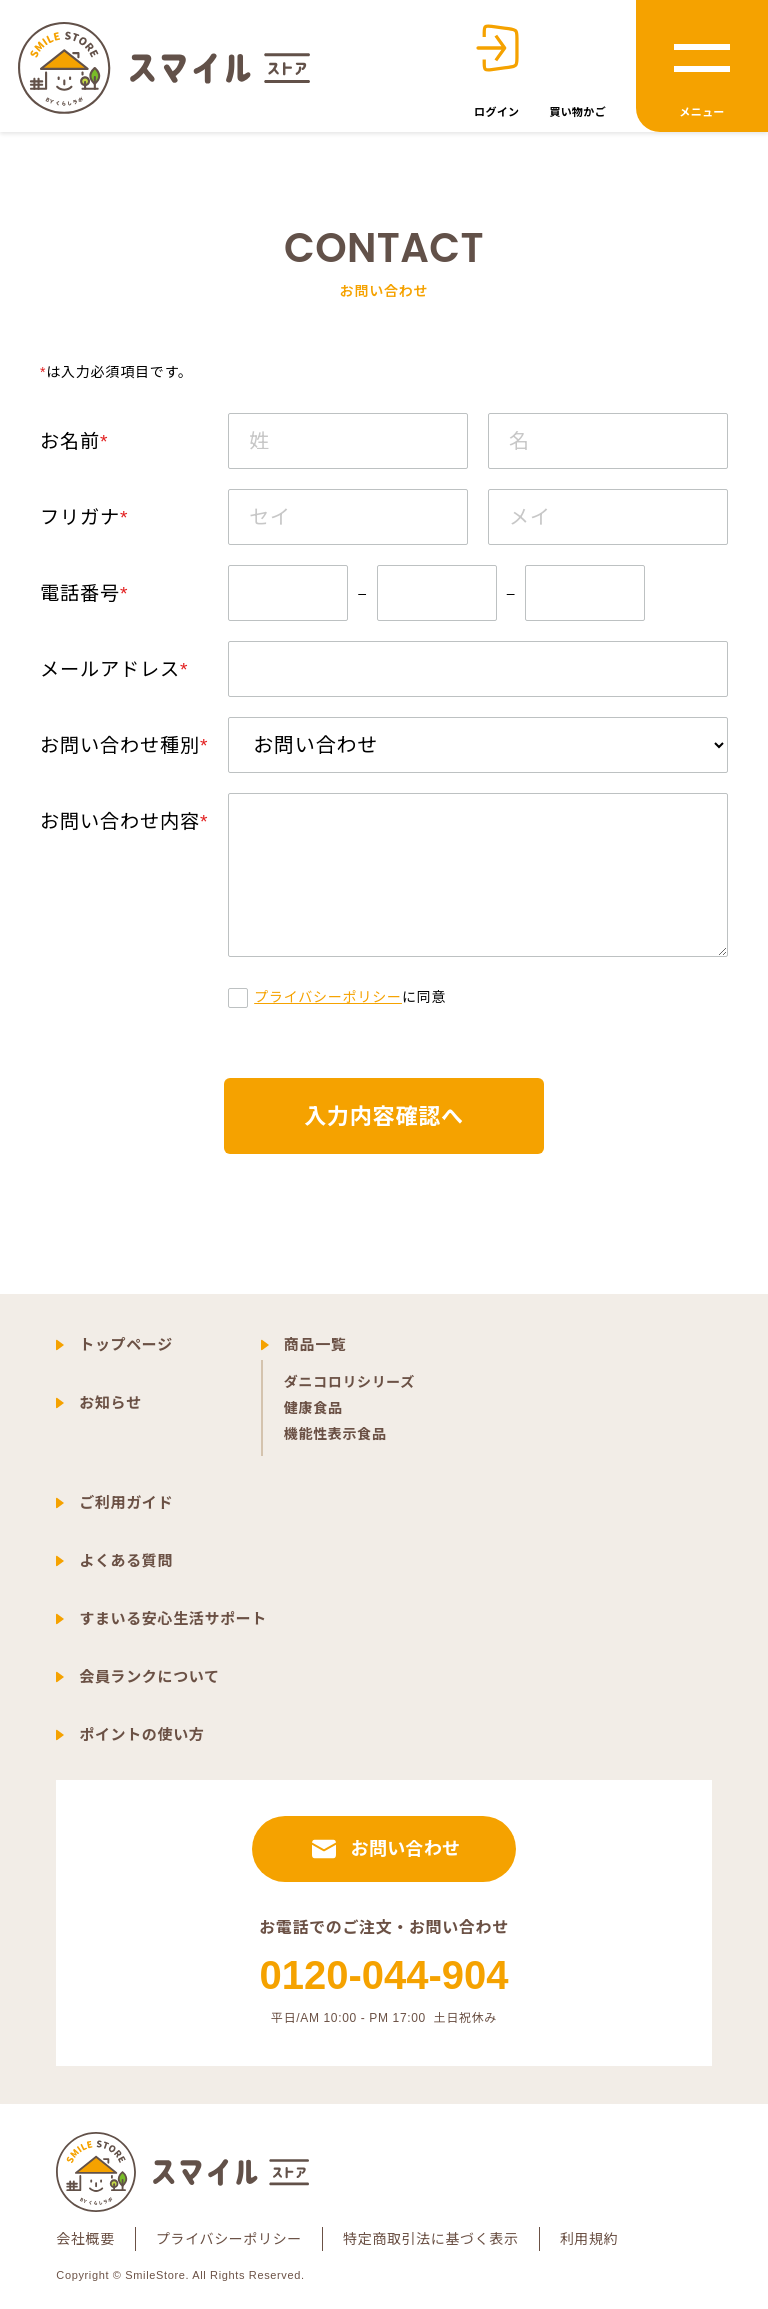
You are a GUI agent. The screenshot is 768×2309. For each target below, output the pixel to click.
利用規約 (589, 2239)
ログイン (496, 112)
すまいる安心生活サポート (173, 1618)
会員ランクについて (149, 1676)
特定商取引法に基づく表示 (431, 2239)
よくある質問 (126, 1560)
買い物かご (577, 112)
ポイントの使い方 (141, 1734)
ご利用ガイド (126, 1502)
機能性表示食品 (335, 1434)
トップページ (126, 1344)
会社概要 (85, 2239)
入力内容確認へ (384, 1116)
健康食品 (313, 1408)
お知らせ (110, 1402)
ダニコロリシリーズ (349, 1382)
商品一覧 (315, 1344)
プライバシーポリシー (328, 997)
